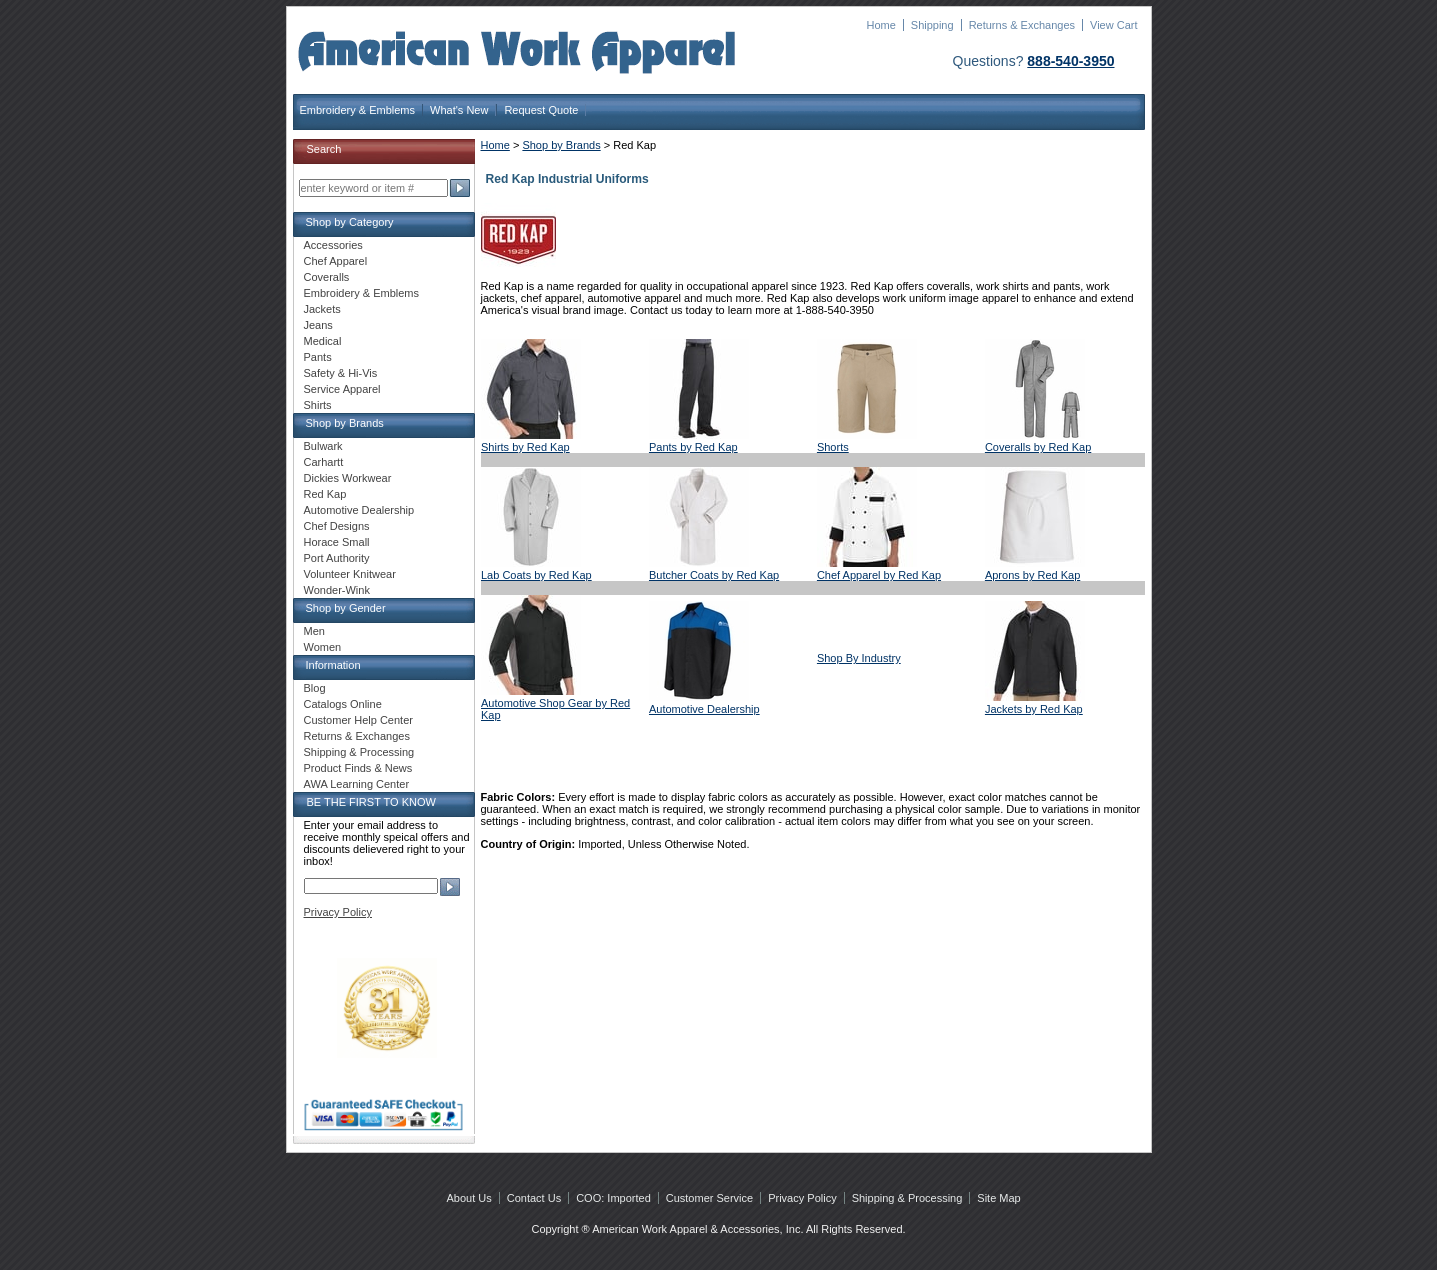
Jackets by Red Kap (1034, 709)
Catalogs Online (343, 704)
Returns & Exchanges (1022, 25)
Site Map (998, 1198)
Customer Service (709, 1198)
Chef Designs (337, 526)
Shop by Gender (346, 608)
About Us (469, 1198)
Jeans (318, 325)
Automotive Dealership (704, 709)
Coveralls (327, 277)
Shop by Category (350, 222)
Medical (323, 341)
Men (314, 631)
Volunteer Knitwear (350, 574)
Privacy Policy (338, 912)
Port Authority (337, 558)
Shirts (318, 405)
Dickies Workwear (348, 478)
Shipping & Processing (359, 752)
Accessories (333, 245)
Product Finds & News (358, 768)
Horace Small (337, 542)
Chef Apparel (336, 261)
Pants (318, 357)
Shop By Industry (859, 658)
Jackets (322, 309)
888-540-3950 (1070, 61)
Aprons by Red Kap (1032, 575)
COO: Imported (613, 1198)
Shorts (833, 447)
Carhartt (324, 462)
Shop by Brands (561, 145)
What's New (459, 110)
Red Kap (325, 494)
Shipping (932, 25)
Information (333, 665)
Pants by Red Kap (693, 447)
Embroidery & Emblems (358, 110)
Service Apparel (342, 389)
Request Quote (541, 110)
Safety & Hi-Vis (341, 373)
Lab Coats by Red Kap (536, 575)
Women (323, 647)
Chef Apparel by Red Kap (879, 575)
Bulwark (323, 446)
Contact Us (534, 1198)
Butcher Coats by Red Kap (714, 575)
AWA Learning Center (357, 784)
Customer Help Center (358, 720)
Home (880, 25)
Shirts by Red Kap (525, 447)
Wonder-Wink (337, 590)
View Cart (1113, 25)
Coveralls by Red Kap (1038, 447)
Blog (315, 688)
